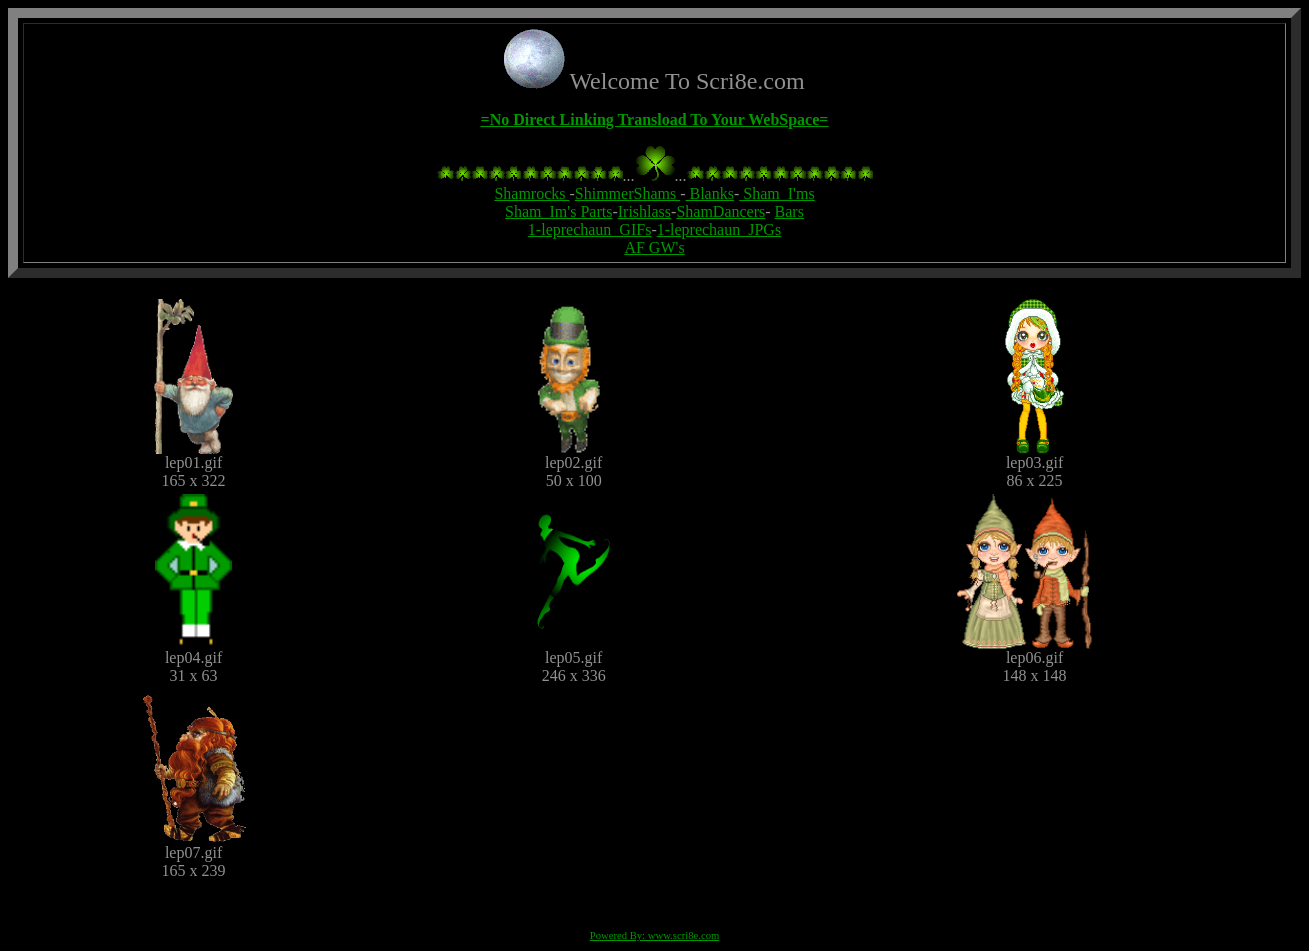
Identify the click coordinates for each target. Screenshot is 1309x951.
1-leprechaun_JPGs (719, 229)
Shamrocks (531, 193)
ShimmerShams (627, 193)
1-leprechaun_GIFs (590, 229)
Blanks (710, 193)
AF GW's (654, 247)
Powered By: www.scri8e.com (655, 935)
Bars (789, 211)
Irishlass (644, 211)
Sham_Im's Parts (558, 211)
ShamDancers (720, 211)
